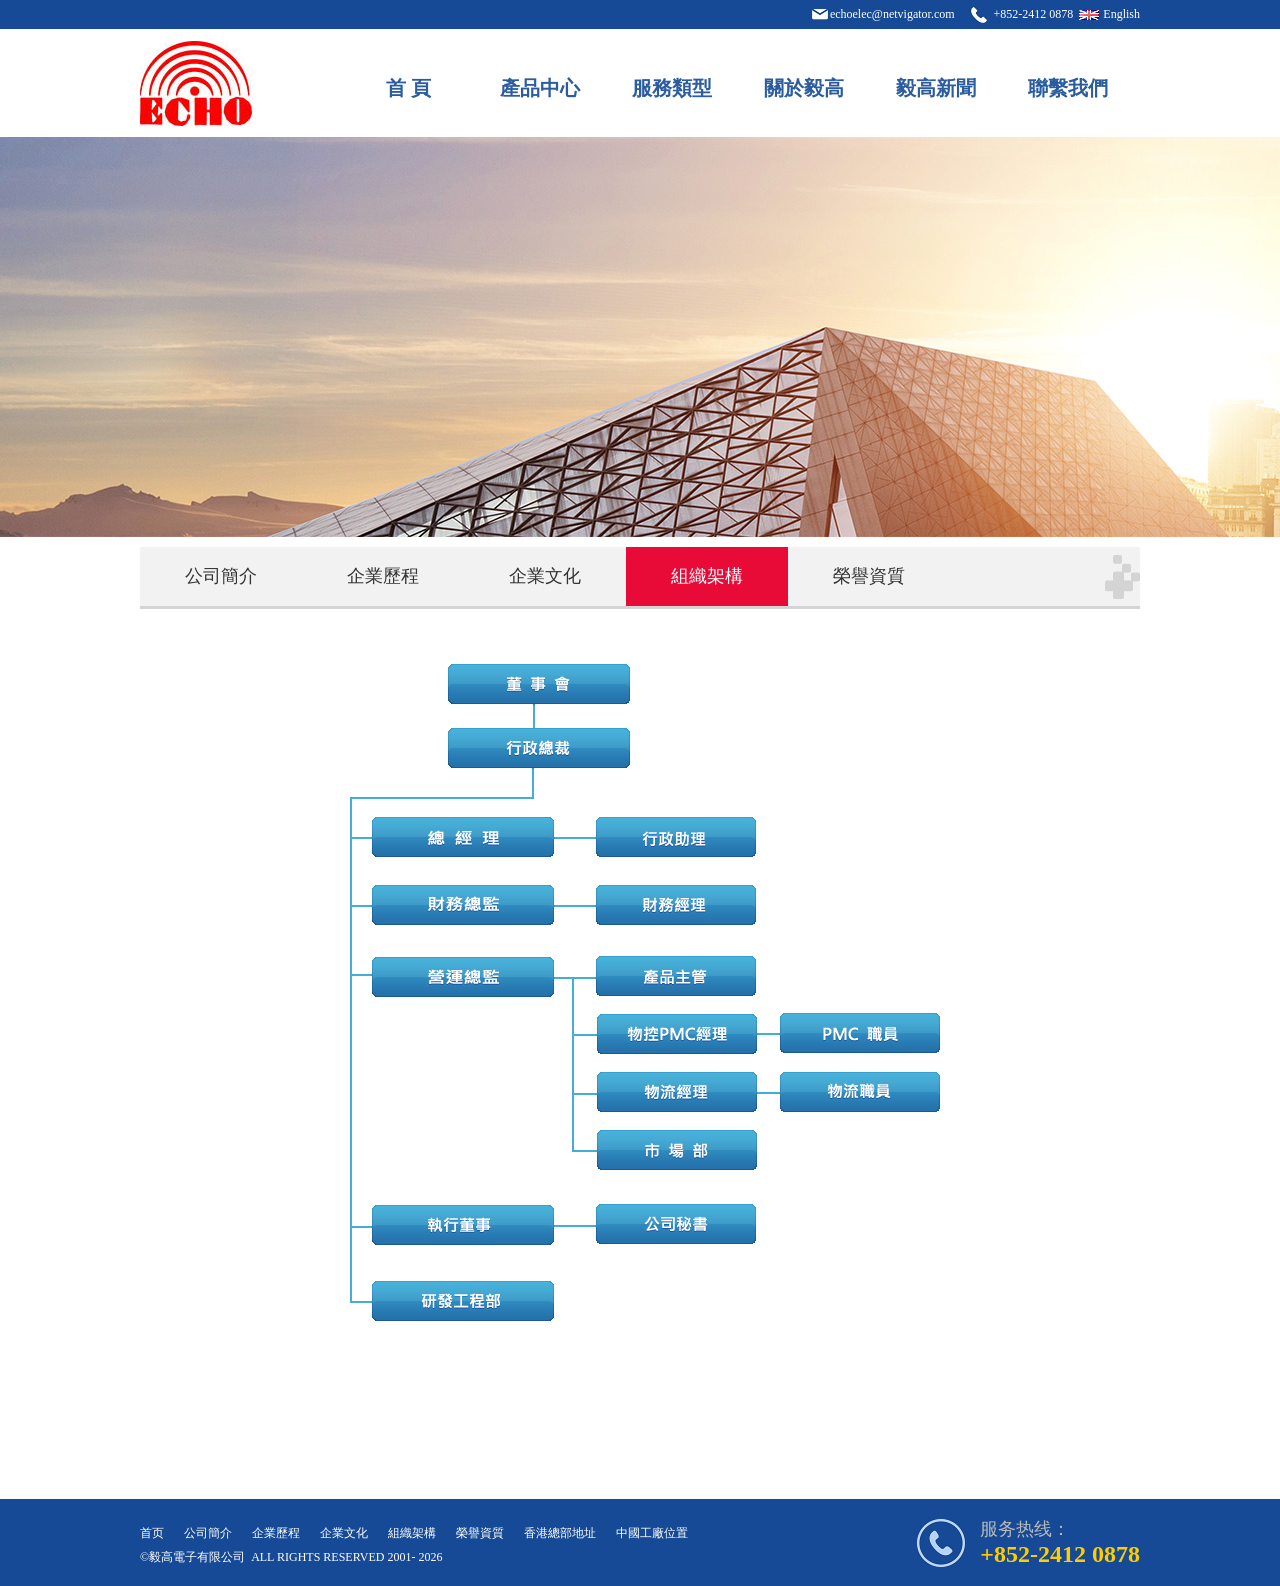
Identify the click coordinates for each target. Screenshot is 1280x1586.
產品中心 (540, 88)
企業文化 (545, 576)
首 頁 (408, 88)
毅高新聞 (936, 88)
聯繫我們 (1068, 88)
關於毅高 (804, 88)
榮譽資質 (869, 576)
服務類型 (672, 88)
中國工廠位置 (652, 1533)
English (1121, 14)
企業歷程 (383, 576)
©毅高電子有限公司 (192, 1557)
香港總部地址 (560, 1533)
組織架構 (707, 576)
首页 (152, 1533)
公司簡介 (221, 576)
